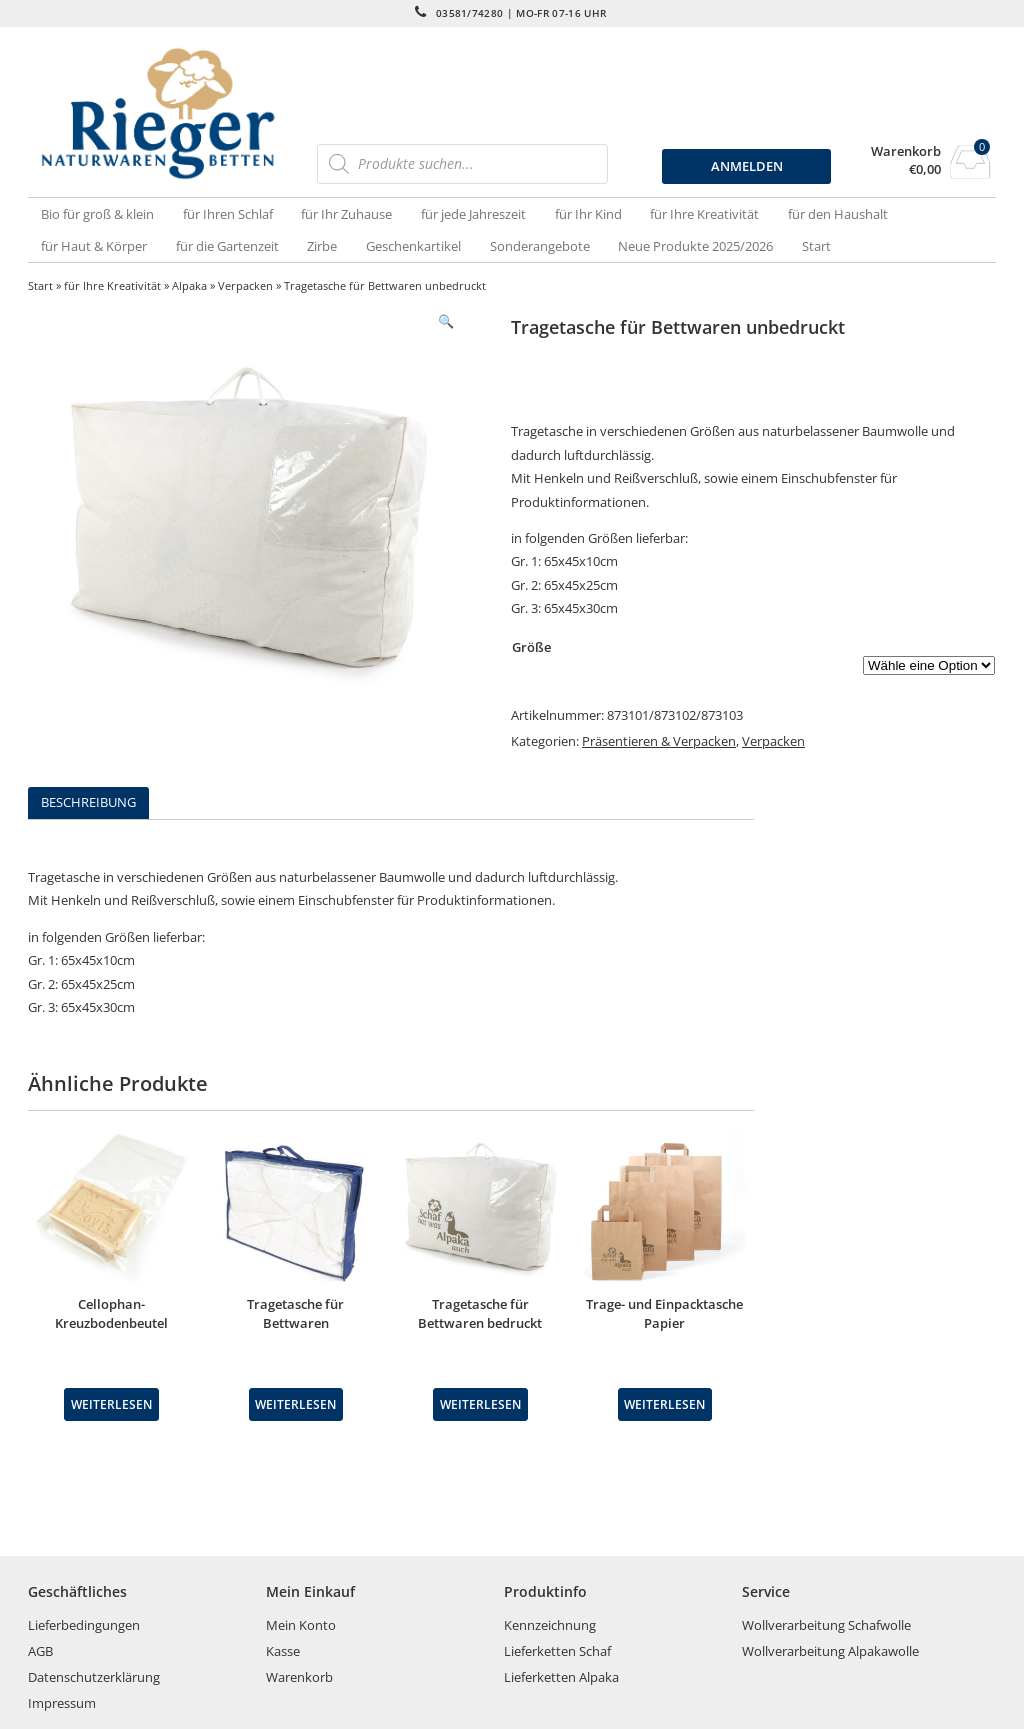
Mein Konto (301, 1625)
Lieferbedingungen (84, 1625)
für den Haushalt (838, 214)
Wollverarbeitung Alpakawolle (830, 1651)
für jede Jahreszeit (473, 214)
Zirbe (322, 246)
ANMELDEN (747, 166)
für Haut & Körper (94, 246)
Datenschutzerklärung (94, 1677)
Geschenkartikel (413, 246)
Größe (531, 647)
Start (816, 246)
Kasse (283, 1651)
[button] (446, 321)
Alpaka (189, 285)
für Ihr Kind (588, 214)
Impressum (62, 1703)
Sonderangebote (540, 246)
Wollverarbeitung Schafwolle (826, 1625)
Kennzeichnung (550, 1625)
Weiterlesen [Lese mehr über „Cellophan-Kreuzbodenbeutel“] (111, 1404)
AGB (40, 1651)
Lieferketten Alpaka (561, 1677)
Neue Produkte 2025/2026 (695, 246)
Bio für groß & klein (97, 214)
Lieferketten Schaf (557, 1651)
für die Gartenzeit (227, 246)
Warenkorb (906, 151)
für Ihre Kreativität (704, 214)
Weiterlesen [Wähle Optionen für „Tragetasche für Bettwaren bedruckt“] (480, 1404)
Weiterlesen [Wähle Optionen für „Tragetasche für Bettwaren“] (295, 1404)
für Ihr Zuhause (346, 214)
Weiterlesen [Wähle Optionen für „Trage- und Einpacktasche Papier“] (664, 1404)
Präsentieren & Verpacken (659, 741)
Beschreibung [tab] (88, 802)
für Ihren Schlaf (228, 214)
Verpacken (245, 285)
